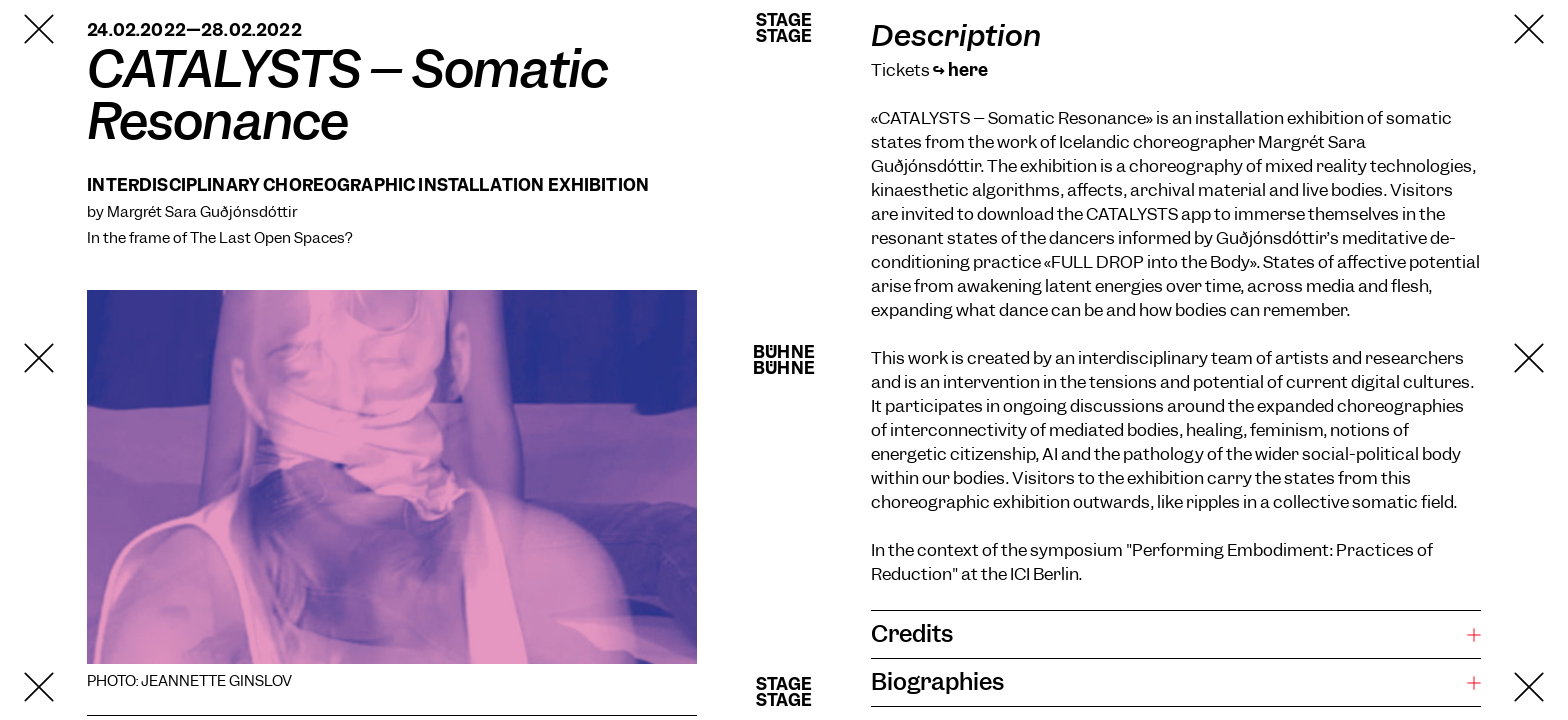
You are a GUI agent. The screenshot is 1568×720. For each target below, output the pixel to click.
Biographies (937, 682)
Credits (912, 634)
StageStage (784, 28)
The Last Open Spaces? (271, 238)
